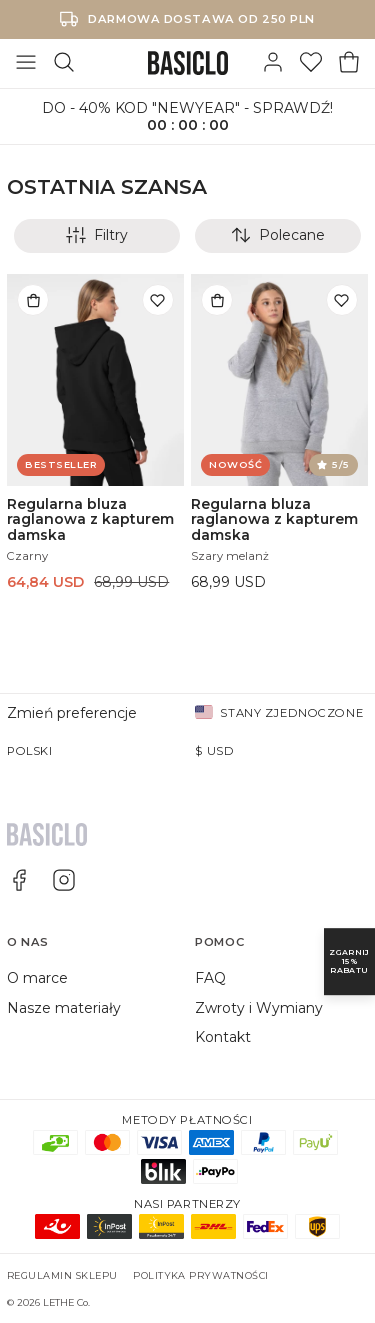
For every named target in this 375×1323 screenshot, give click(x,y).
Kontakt (223, 1037)
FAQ (210, 978)
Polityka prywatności (201, 1275)
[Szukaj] (64, 63)
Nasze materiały (64, 1008)
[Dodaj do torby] (33, 300)
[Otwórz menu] (26, 63)
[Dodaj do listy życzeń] (158, 300)
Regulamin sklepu (62, 1275)
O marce (37, 978)
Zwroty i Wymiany (259, 1008)
